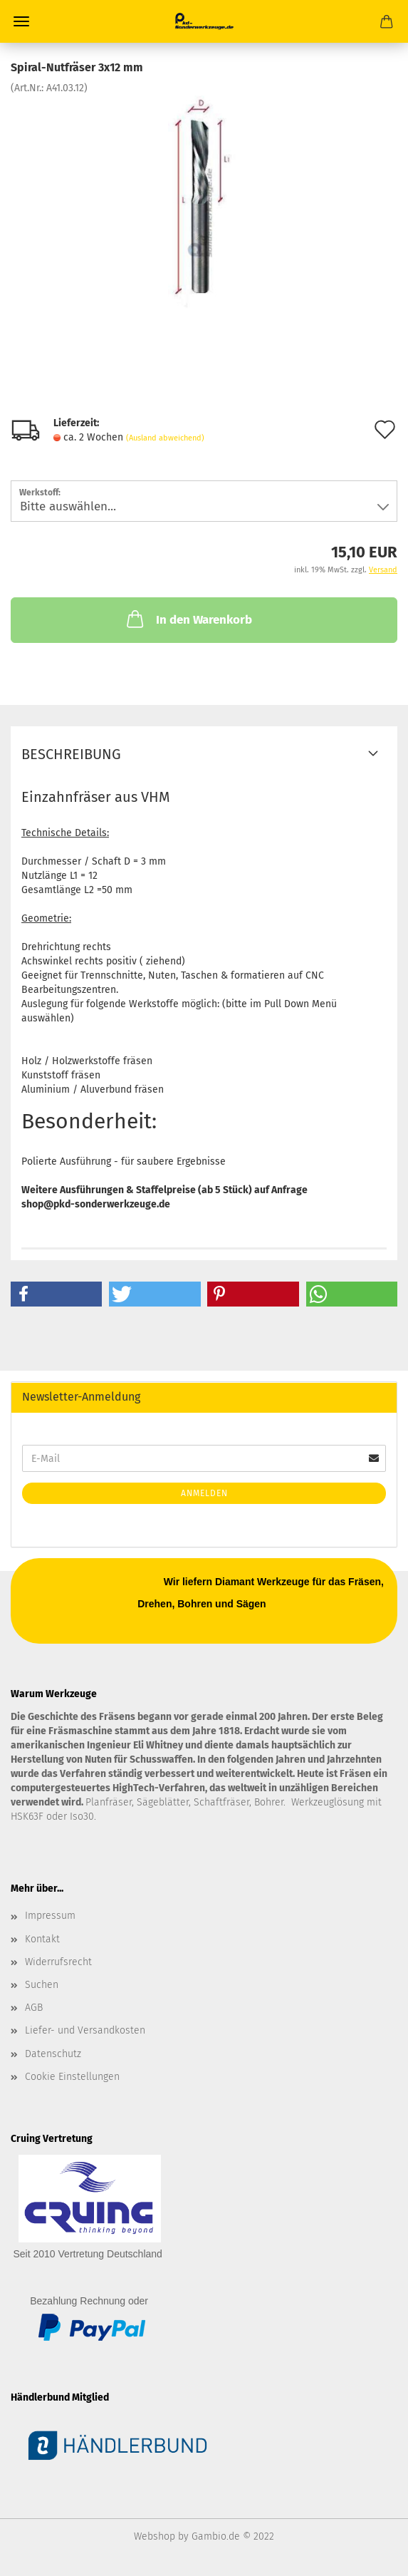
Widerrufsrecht (58, 1962)
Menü (21, 21)
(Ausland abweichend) (165, 438)
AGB (34, 2007)
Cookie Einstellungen (72, 2077)
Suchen (41, 1985)
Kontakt (42, 1939)
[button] (56, 1294)
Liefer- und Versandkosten (85, 2030)
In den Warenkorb (188, 618)
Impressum (50, 1916)
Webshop (154, 2536)
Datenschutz (53, 2054)
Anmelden (204, 1493)
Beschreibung (71, 754)
